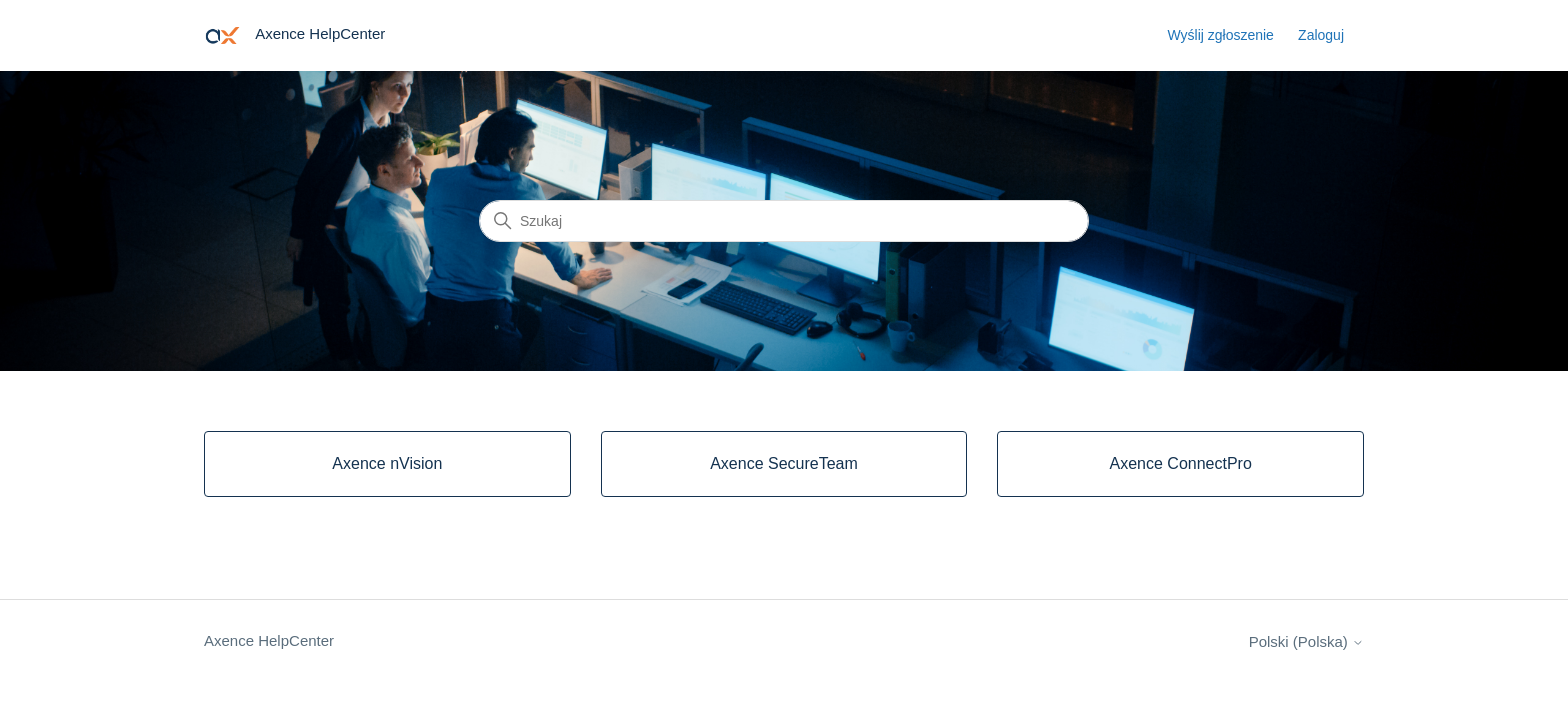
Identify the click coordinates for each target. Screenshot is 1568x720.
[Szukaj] (784, 221)
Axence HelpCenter (269, 640)
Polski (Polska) (1306, 641)
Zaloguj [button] (1321, 35)
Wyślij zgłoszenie (1220, 35)
